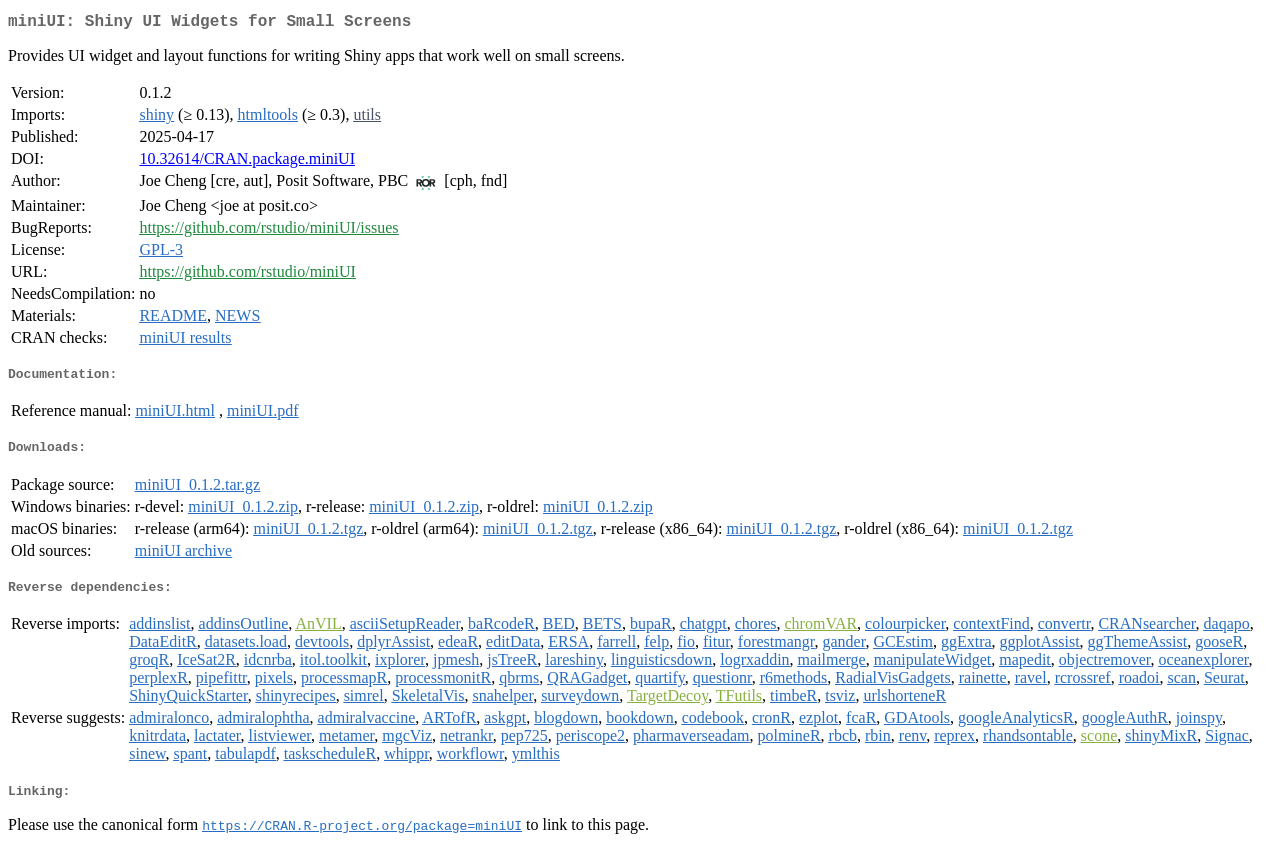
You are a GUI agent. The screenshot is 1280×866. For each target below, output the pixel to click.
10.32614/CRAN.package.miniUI (247, 162)
